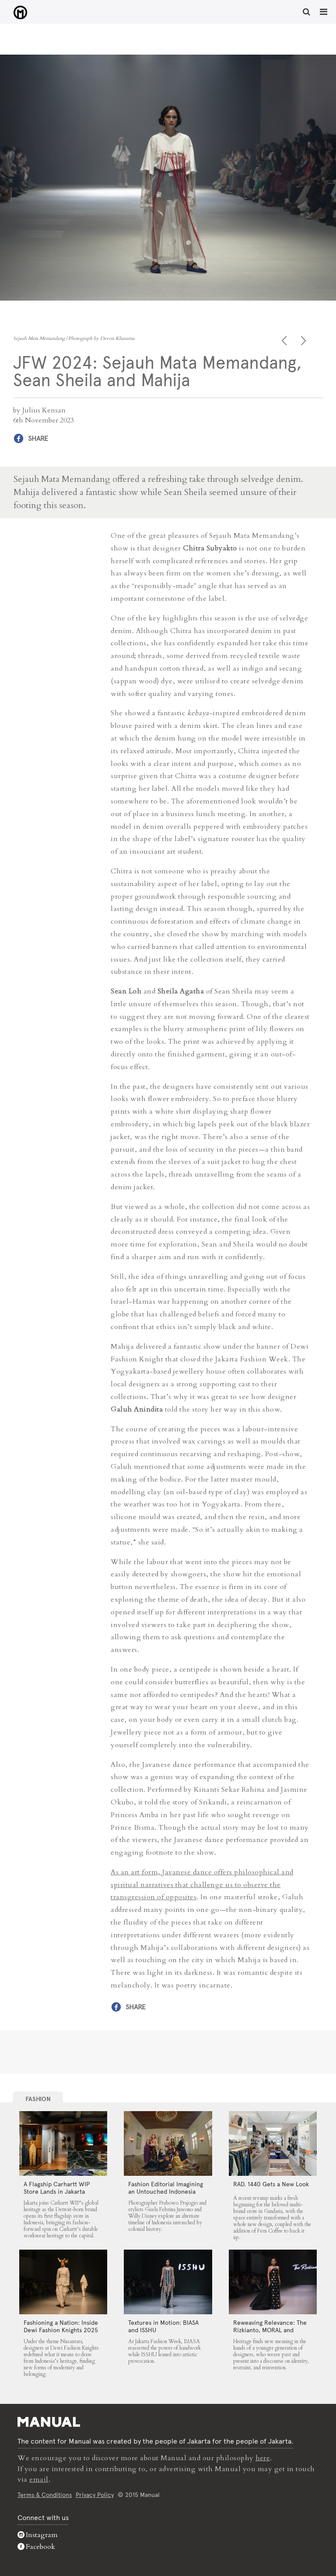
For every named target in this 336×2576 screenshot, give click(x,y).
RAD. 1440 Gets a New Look (271, 2183)
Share (38, 438)
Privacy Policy (95, 2494)
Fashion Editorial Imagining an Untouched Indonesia (165, 2187)
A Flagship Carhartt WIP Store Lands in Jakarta (57, 2187)
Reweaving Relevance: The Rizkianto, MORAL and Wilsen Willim (270, 2330)
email (39, 2479)
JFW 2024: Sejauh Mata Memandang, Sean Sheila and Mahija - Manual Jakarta (18, 12)
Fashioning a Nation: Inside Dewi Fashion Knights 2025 (61, 2326)
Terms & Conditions (45, 2494)
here (263, 2458)
